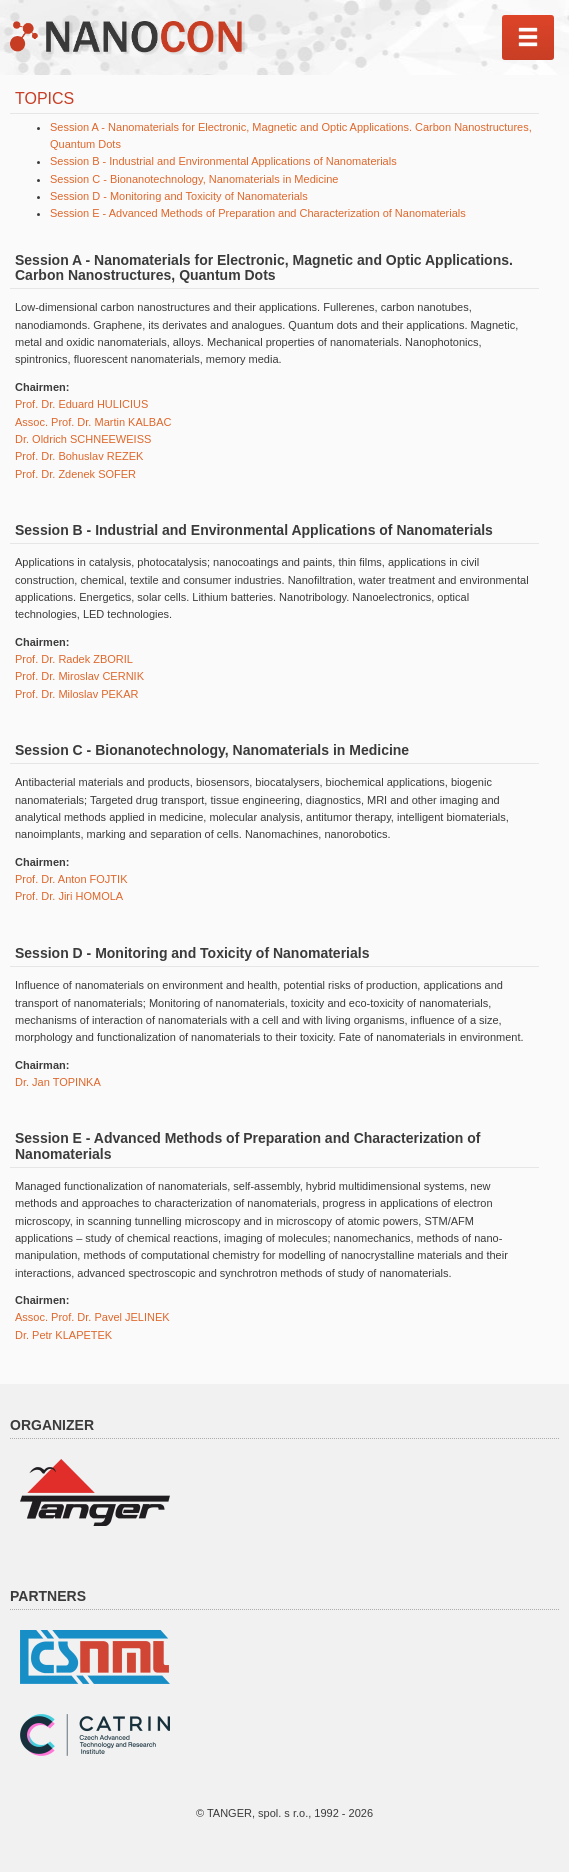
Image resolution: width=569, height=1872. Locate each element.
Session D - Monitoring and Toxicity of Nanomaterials (179, 196)
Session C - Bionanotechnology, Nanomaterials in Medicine (194, 179)
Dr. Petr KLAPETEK (63, 1335)
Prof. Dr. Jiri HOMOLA (69, 896)
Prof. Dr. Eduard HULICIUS (81, 404)
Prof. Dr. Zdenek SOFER (75, 474)
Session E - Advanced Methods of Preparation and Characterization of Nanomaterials (258, 213)
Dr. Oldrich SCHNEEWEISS (83, 439)
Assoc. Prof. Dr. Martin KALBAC (93, 422)
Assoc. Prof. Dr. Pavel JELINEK (92, 1317)
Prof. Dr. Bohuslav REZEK (79, 456)
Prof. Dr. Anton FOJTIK (71, 879)
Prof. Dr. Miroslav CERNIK (79, 676)
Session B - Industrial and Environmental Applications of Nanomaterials (223, 161)
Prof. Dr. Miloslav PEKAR (76, 694)
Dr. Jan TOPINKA (58, 1082)
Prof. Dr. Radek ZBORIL (74, 659)
